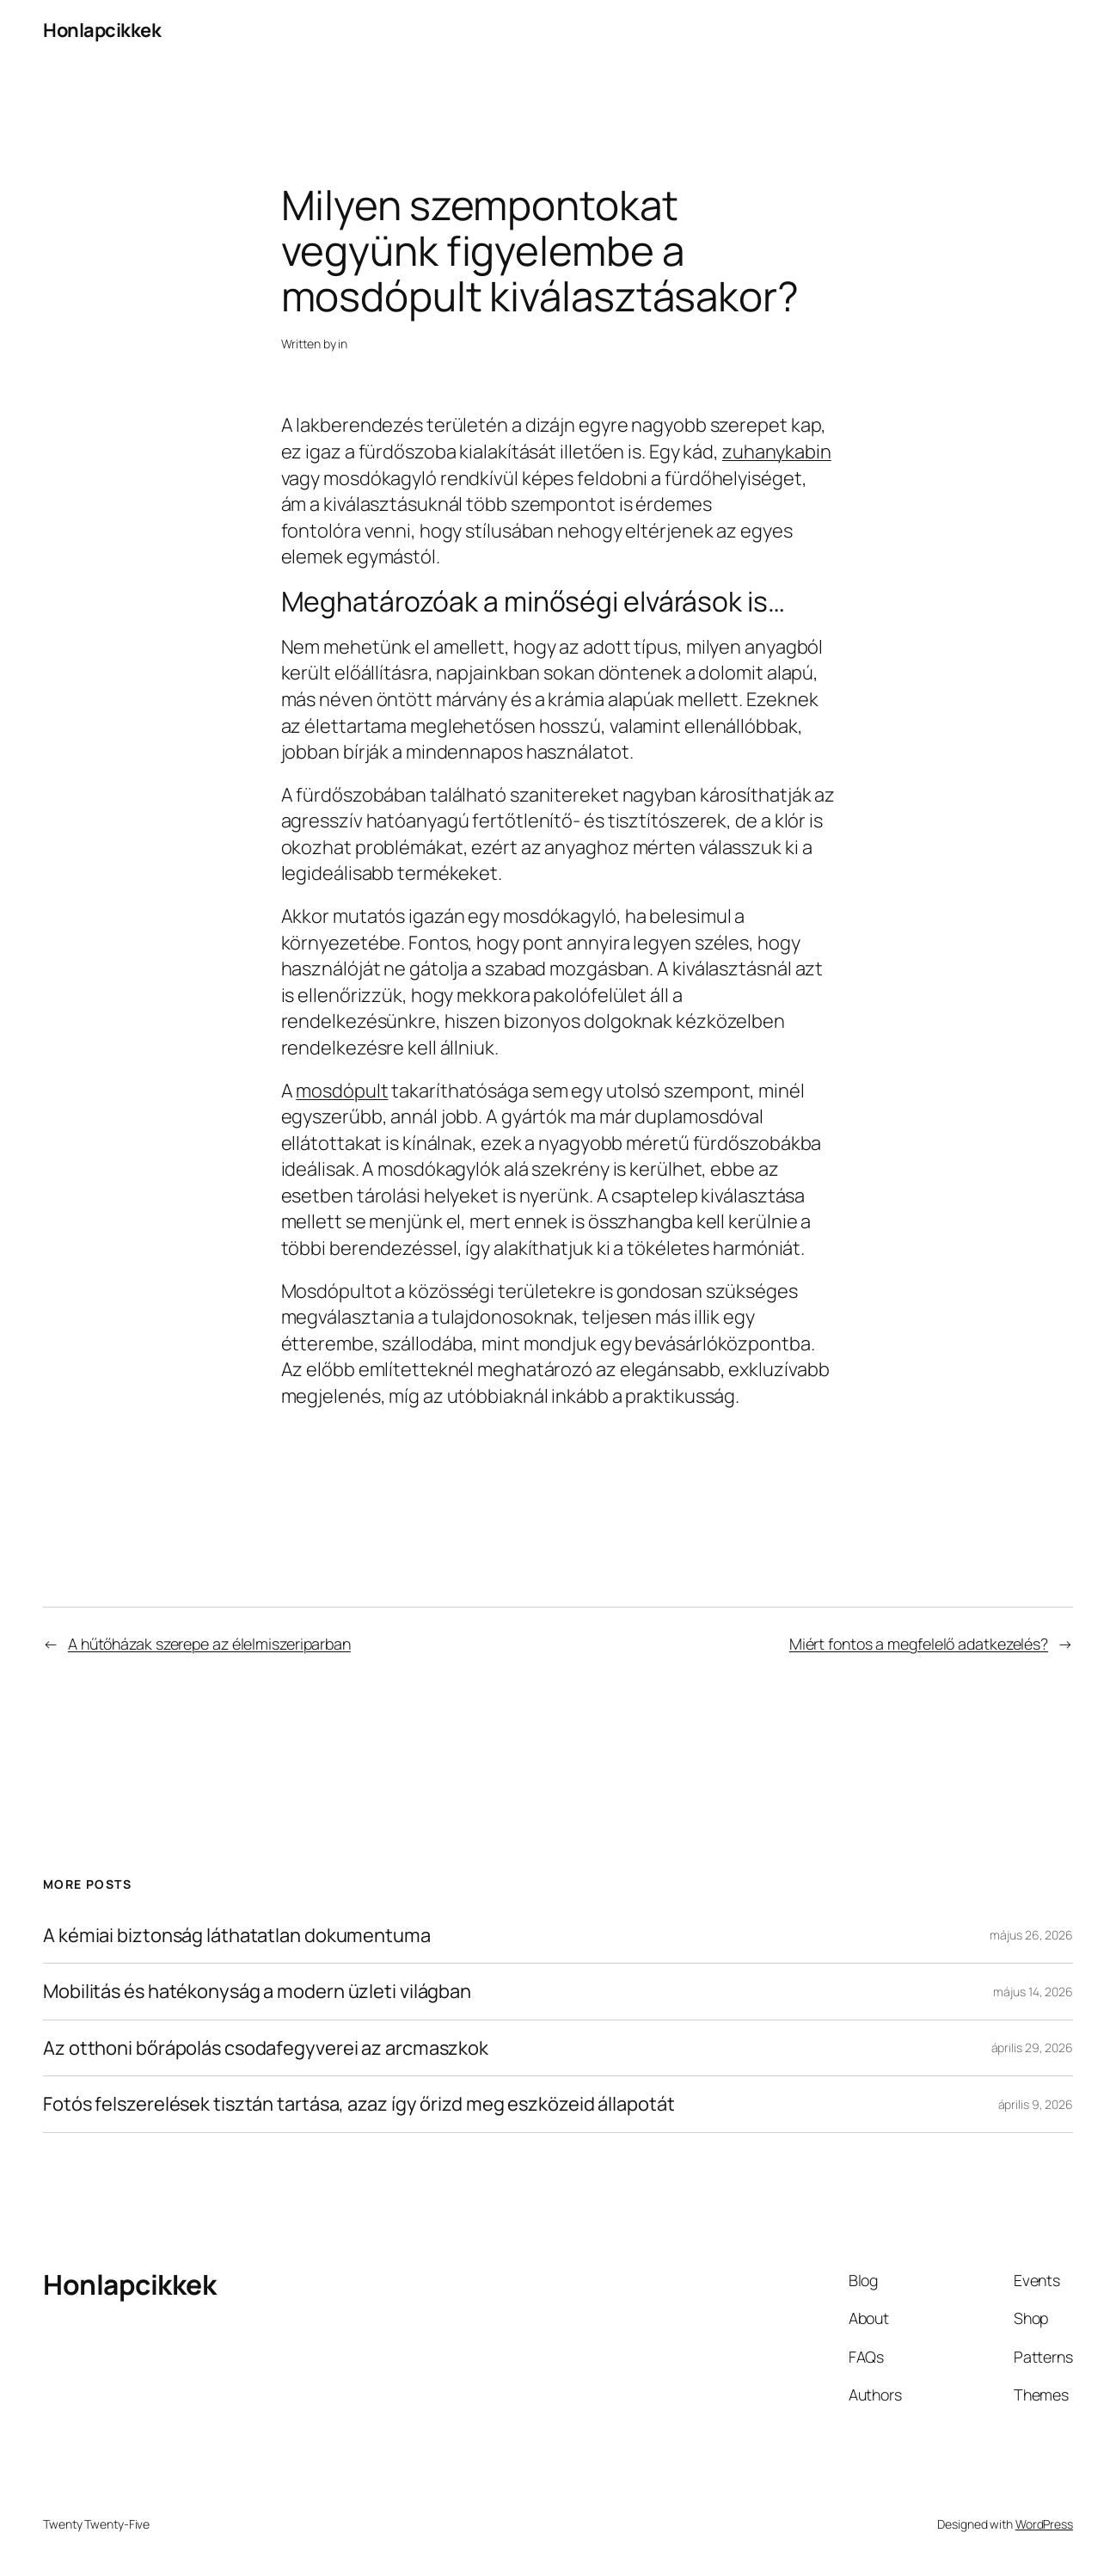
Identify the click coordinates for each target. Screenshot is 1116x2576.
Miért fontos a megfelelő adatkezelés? (918, 1643)
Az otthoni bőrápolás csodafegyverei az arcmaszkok (265, 2048)
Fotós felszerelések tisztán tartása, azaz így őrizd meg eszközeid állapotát (359, 2104)
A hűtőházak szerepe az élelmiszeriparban (209, 1643)
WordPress (1044, 2524)
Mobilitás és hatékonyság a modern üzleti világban (257, 1991)
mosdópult (342, 1091)
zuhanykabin (776, 451)
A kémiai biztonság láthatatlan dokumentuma (237, 1935)
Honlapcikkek (102, 30)
